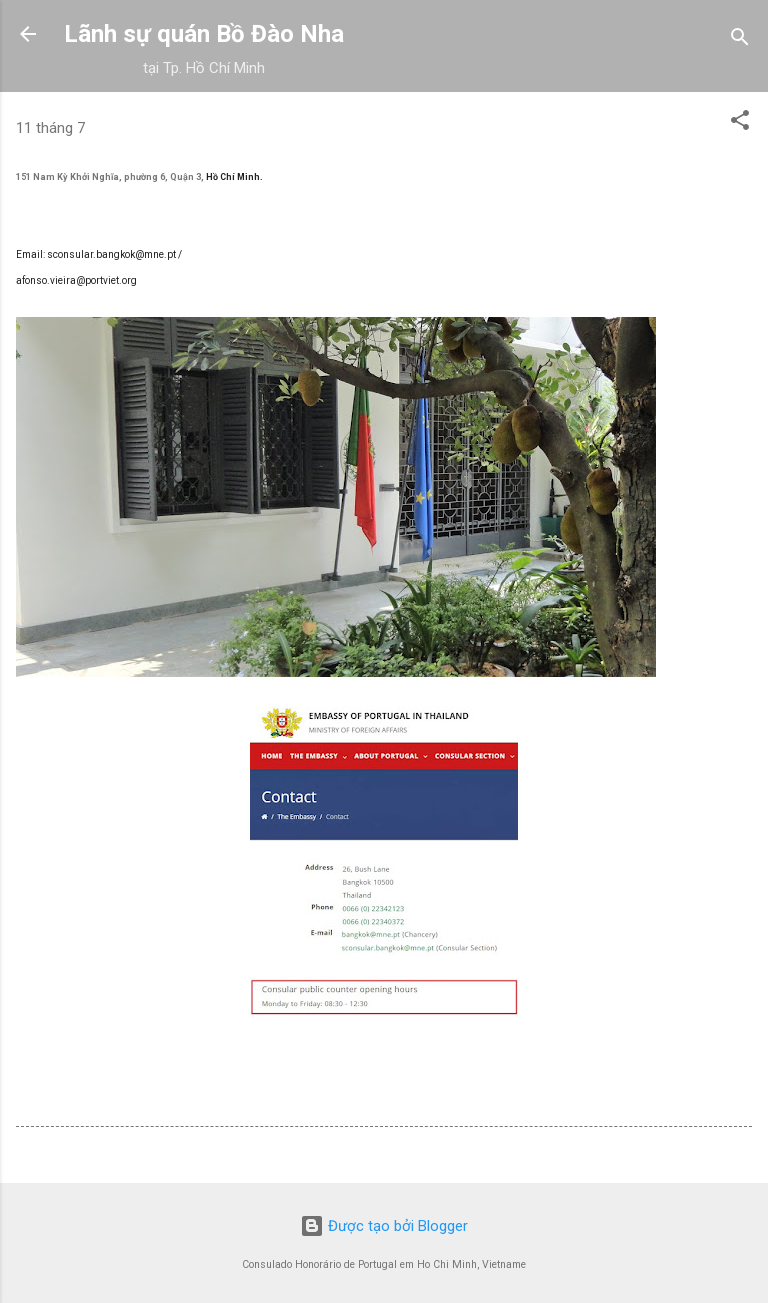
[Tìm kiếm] (740, 40)
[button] (740, 123)
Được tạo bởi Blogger (384, 1226)
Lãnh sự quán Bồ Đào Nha (204, 34)
